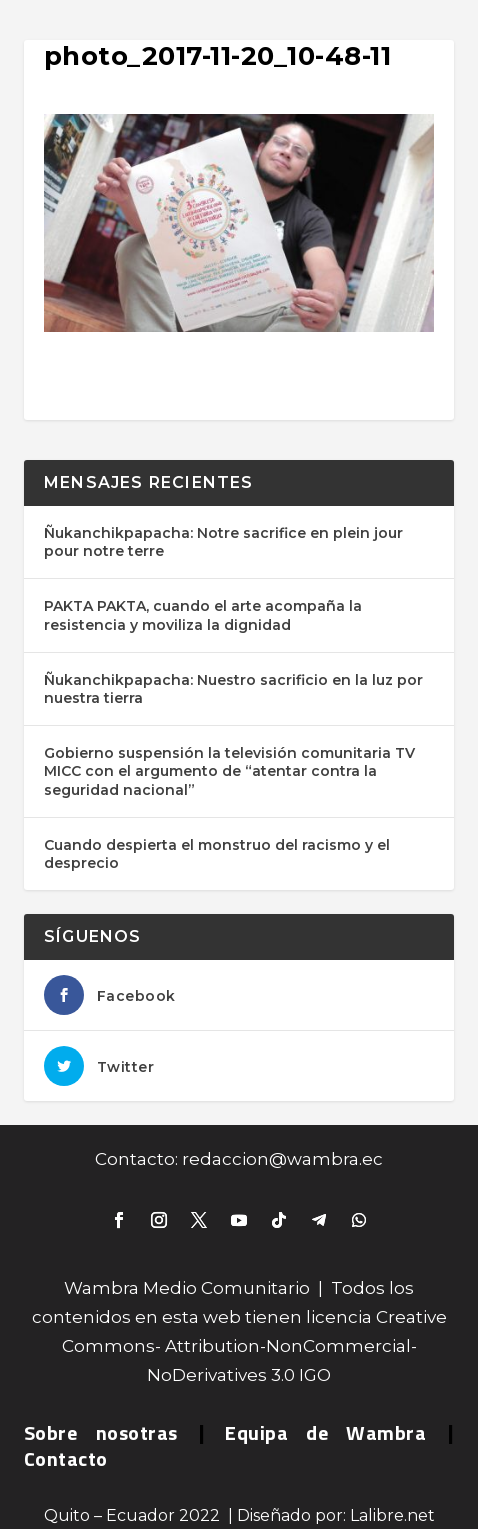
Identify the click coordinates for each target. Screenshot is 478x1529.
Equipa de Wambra (325, 1432)
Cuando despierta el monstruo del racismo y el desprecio (217, 854)
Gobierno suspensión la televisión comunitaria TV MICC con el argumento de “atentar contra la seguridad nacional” (229, 771)
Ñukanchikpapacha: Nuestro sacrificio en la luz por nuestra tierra (233, 689)
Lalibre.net (392, 1515)
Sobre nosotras (101, 1432)
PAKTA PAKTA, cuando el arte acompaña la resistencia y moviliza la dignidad (203, 615)
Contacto (66, 1458)
